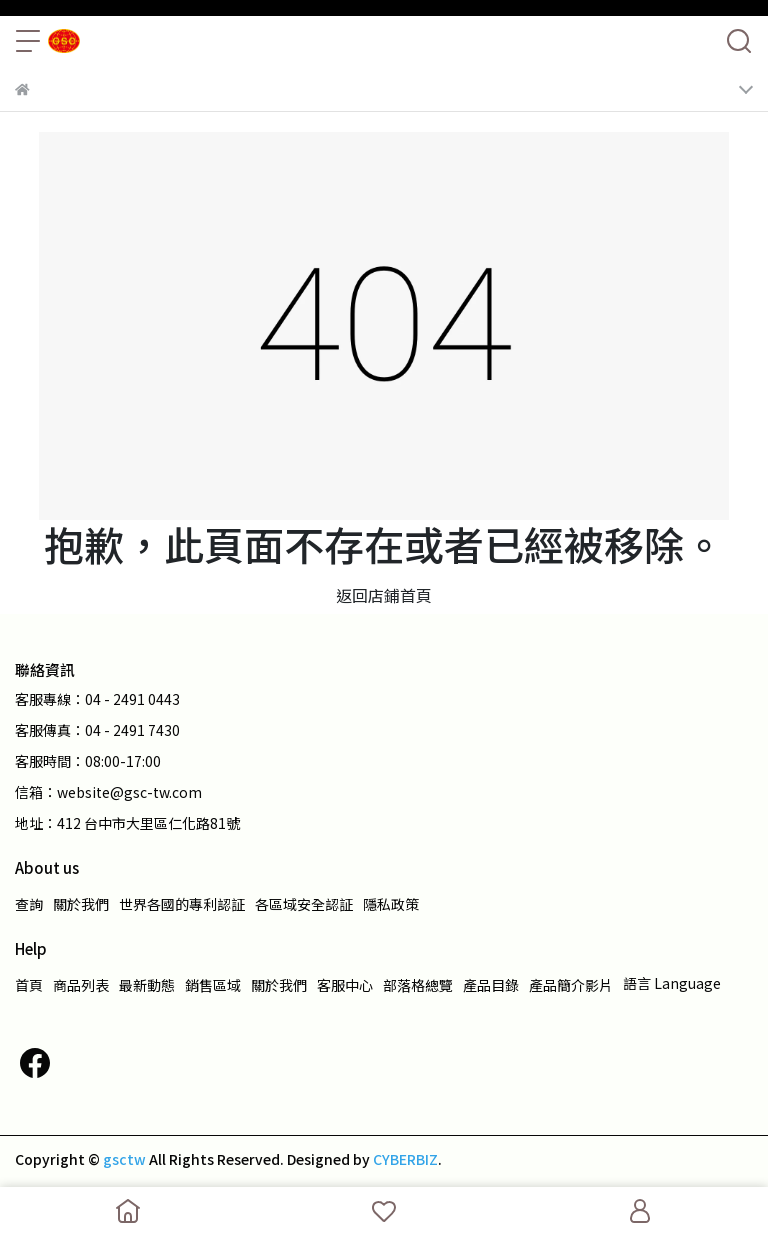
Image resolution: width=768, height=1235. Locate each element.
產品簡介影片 (571, 985)
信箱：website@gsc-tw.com (108, 792)
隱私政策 (391, 904)
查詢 (29, 904)
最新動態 (147, 985)
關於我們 (81, 904)
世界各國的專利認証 (182, 904)
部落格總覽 (418, 985)
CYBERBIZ (405, 1159)
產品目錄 (491, 985)
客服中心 (345, 985)
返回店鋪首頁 (384, 595)
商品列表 (81, 985)
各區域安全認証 (304, 904)
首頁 (29, 985)
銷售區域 (213, 985)
